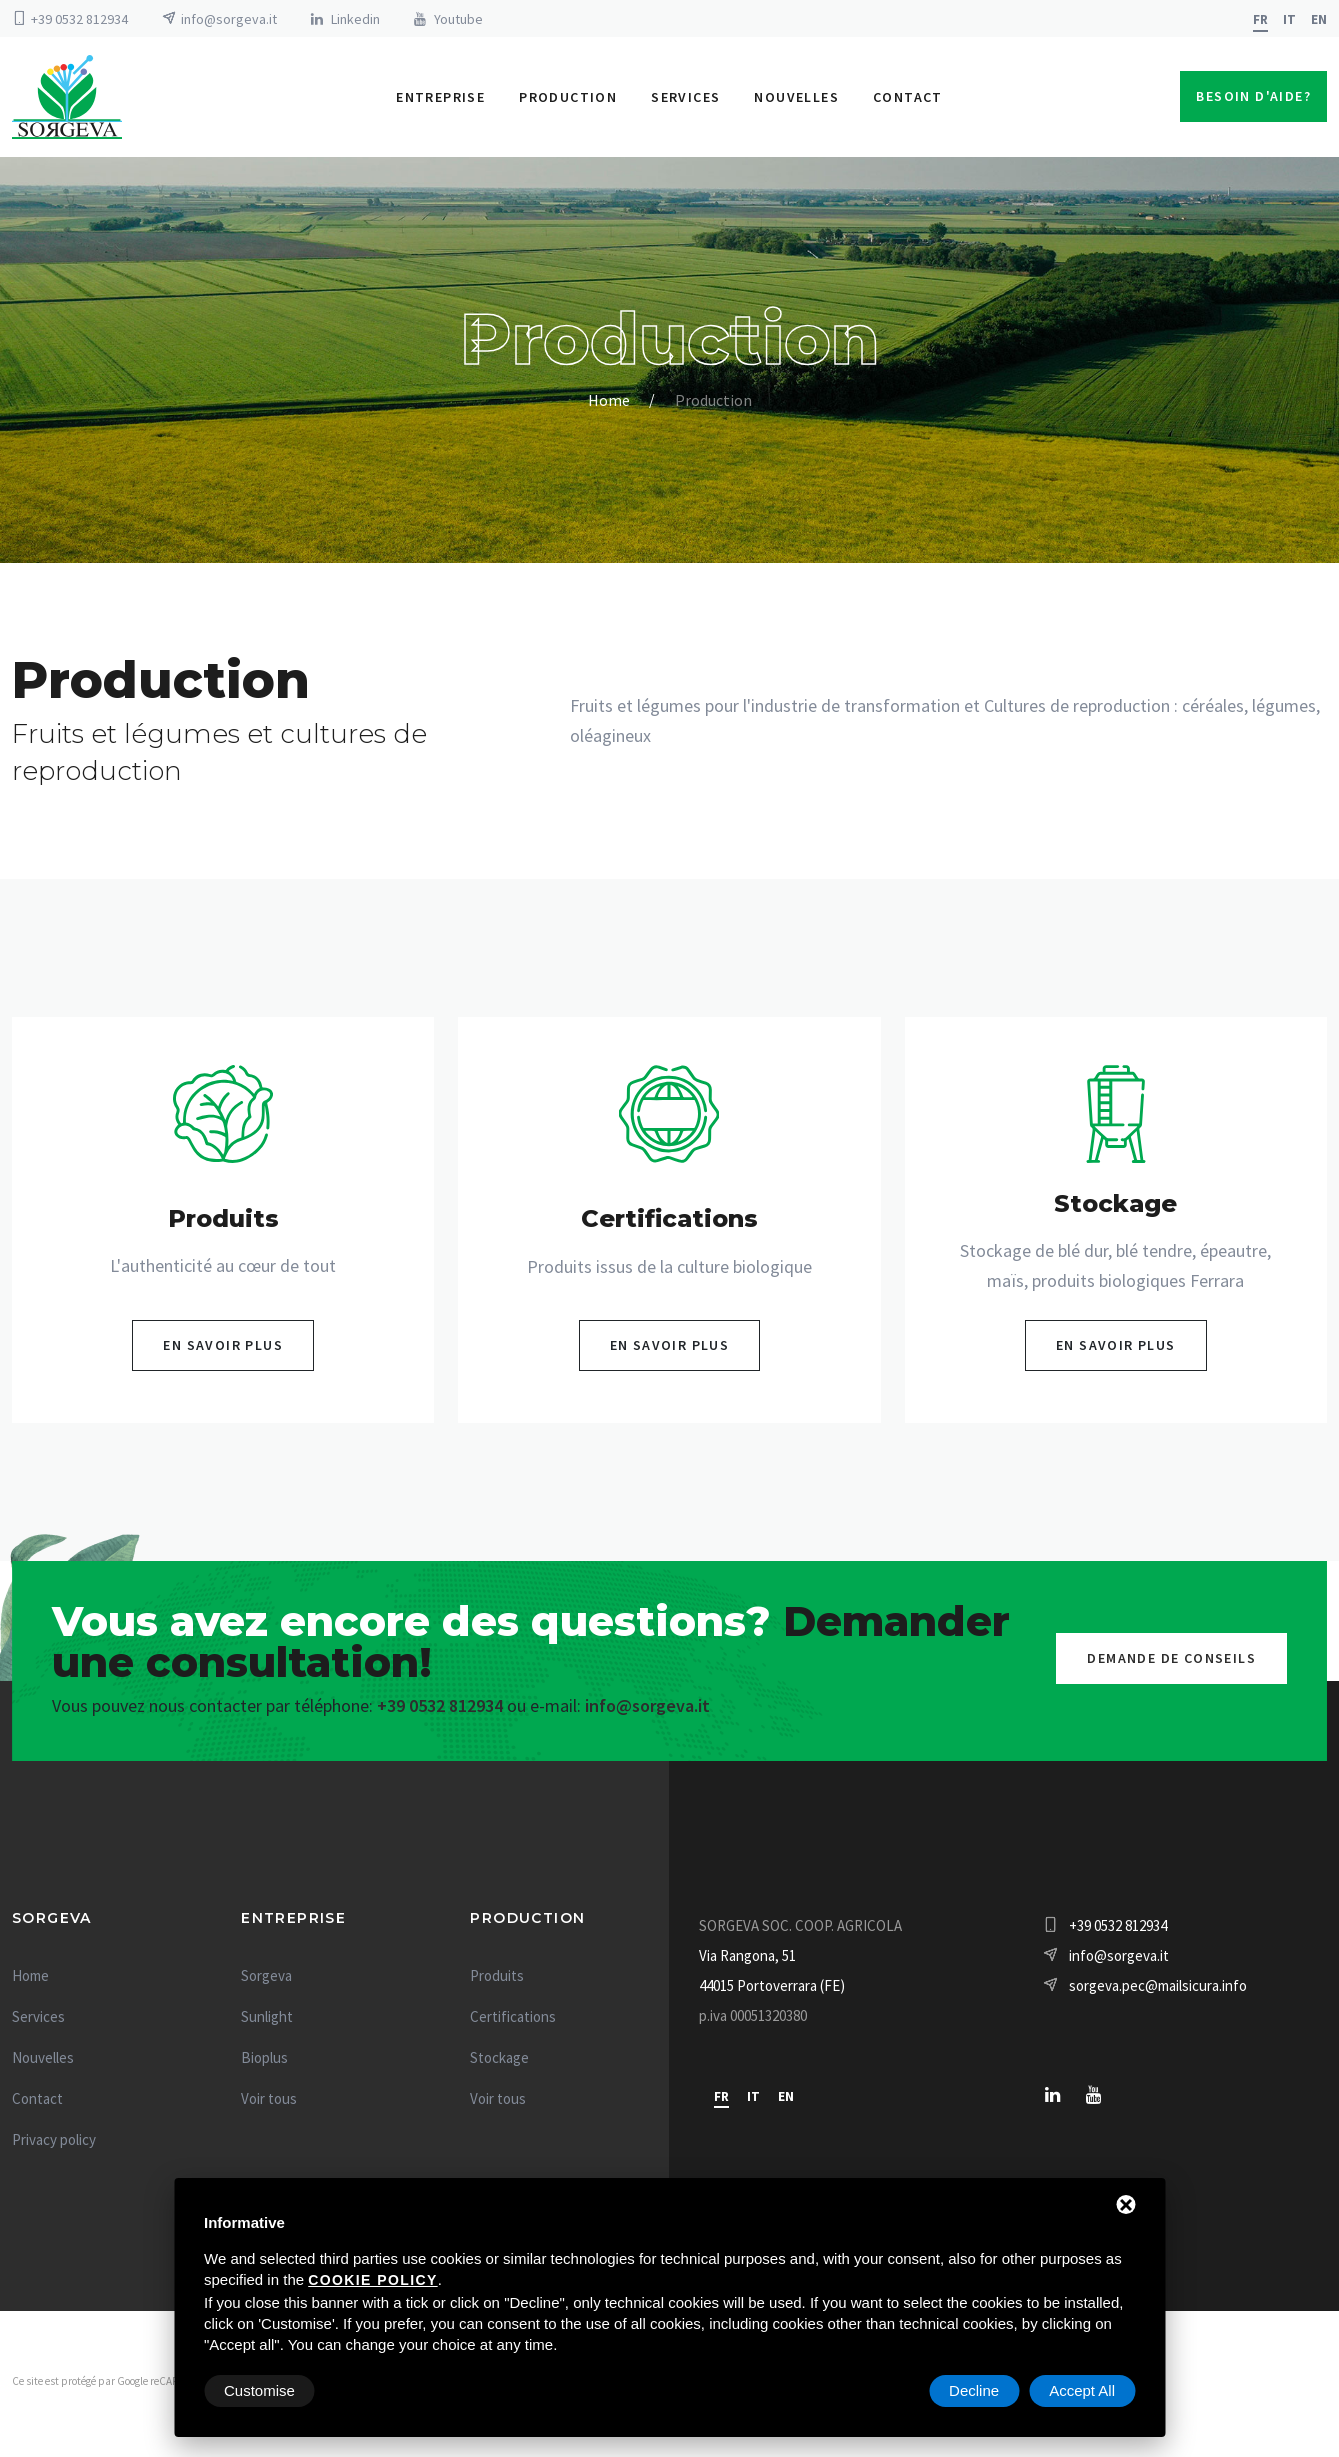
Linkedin (355, 19)
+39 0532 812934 (79, 19)
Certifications (513, 2022)
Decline (974, 2390)
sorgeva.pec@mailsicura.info (1158, 1991)
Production (568, 100)
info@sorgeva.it (229, 19)
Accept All (1082, 2390)
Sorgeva (266, 1981)
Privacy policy (54, 2145)
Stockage (499, 2063)
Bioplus (264, 2063)
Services (685, 100)
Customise (259, 2390)
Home (609, 406)
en (1319, 19)
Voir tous (269, 2104)
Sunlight (267, 2022)
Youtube (458, 19)
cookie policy (372, 2280)
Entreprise (440, 100)
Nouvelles (796, 100)
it (1289, 19)
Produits (497, 1981)
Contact (908, 100)
